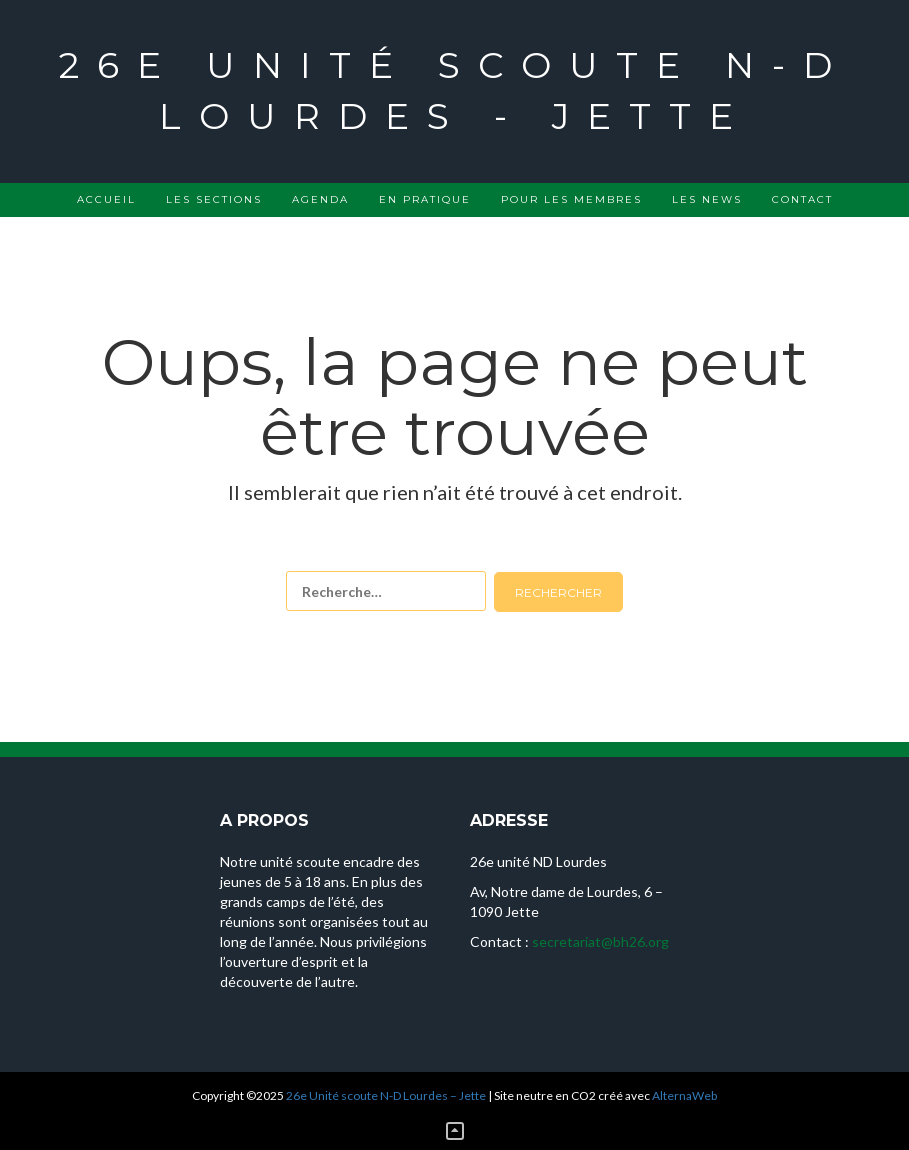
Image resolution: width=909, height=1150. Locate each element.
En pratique (425, 199)
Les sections (214, 199)
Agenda (320, 199)
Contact (802, 199)
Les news (707, 199)
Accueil (106, 199)
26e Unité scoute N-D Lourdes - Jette (454, 90)
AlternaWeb (684, 1095)
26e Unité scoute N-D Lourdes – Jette (386, 1095)
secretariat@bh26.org (600, 941)
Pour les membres (571, 199)
